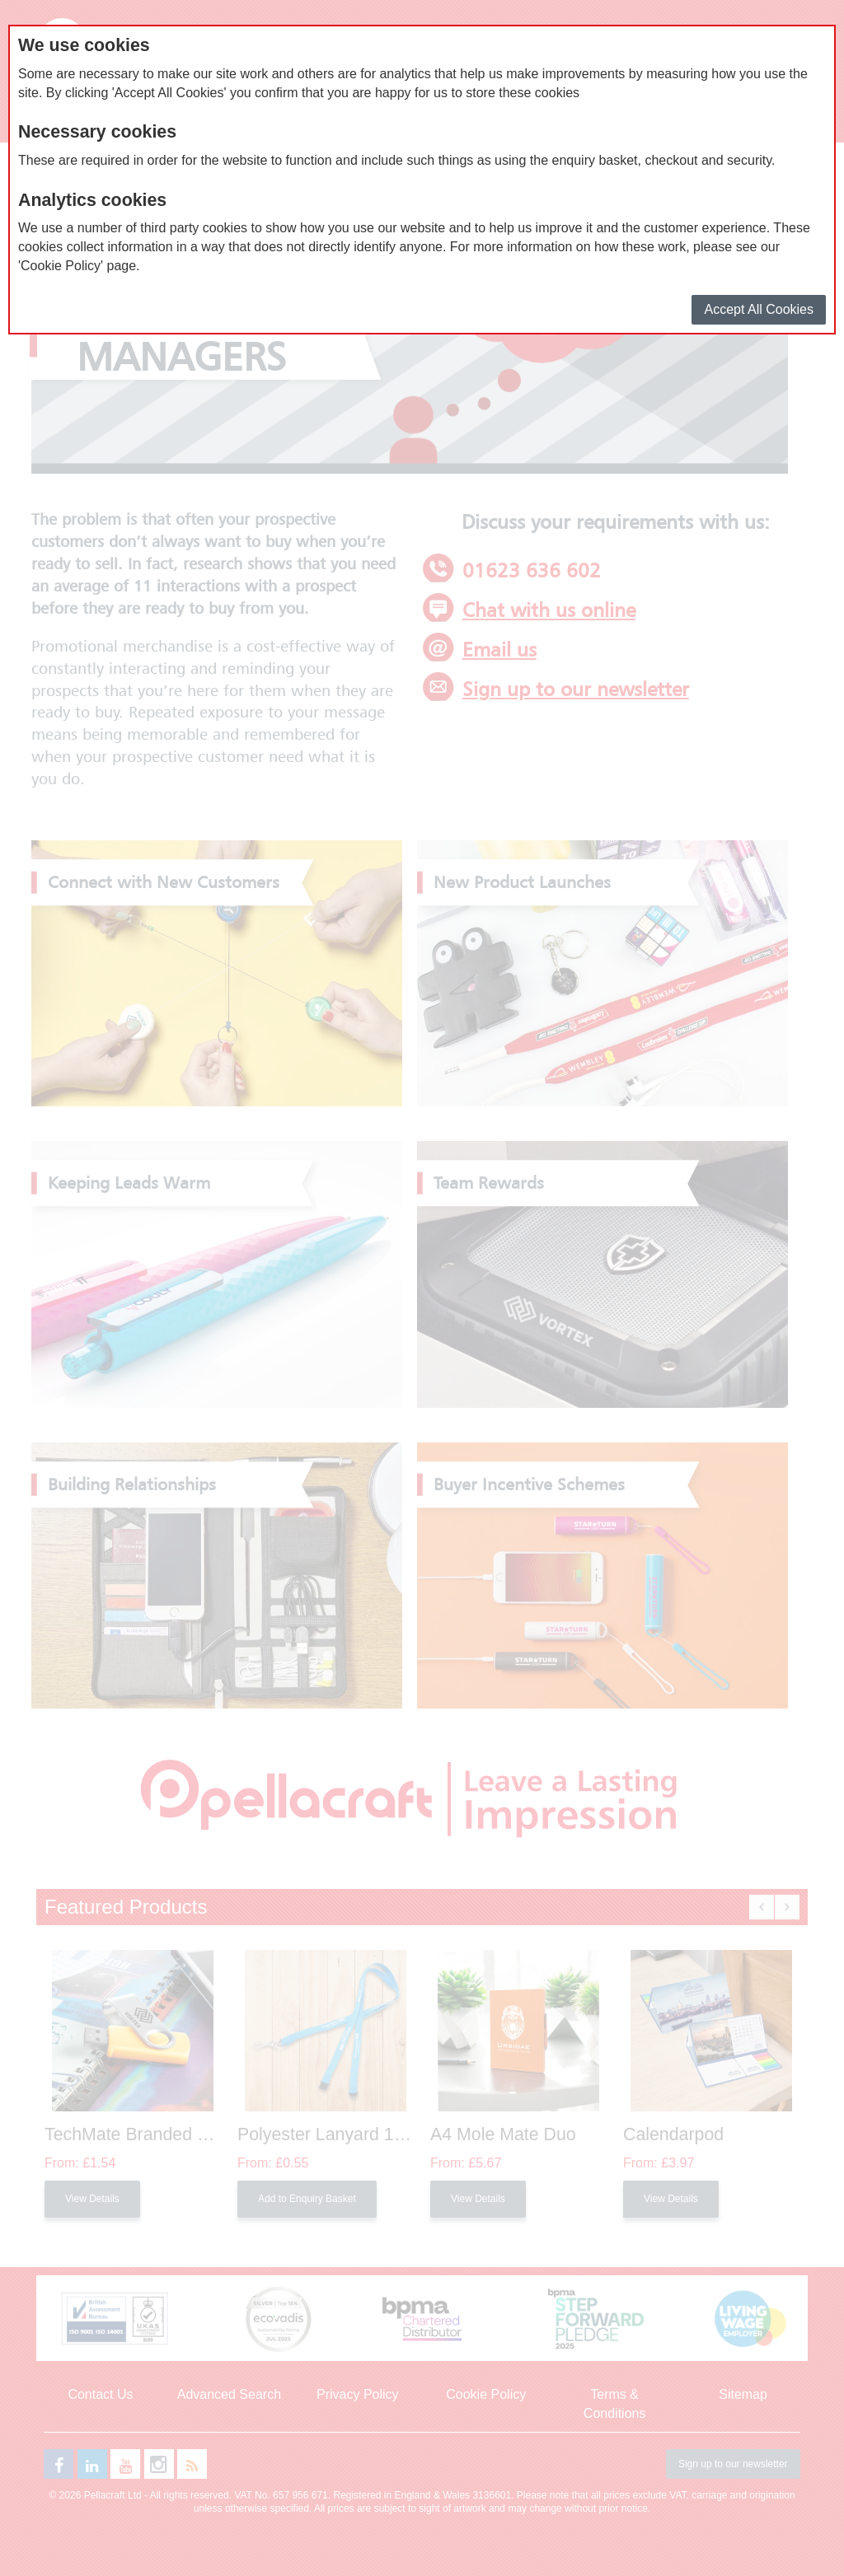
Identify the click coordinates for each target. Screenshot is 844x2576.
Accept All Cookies (759, 309)
